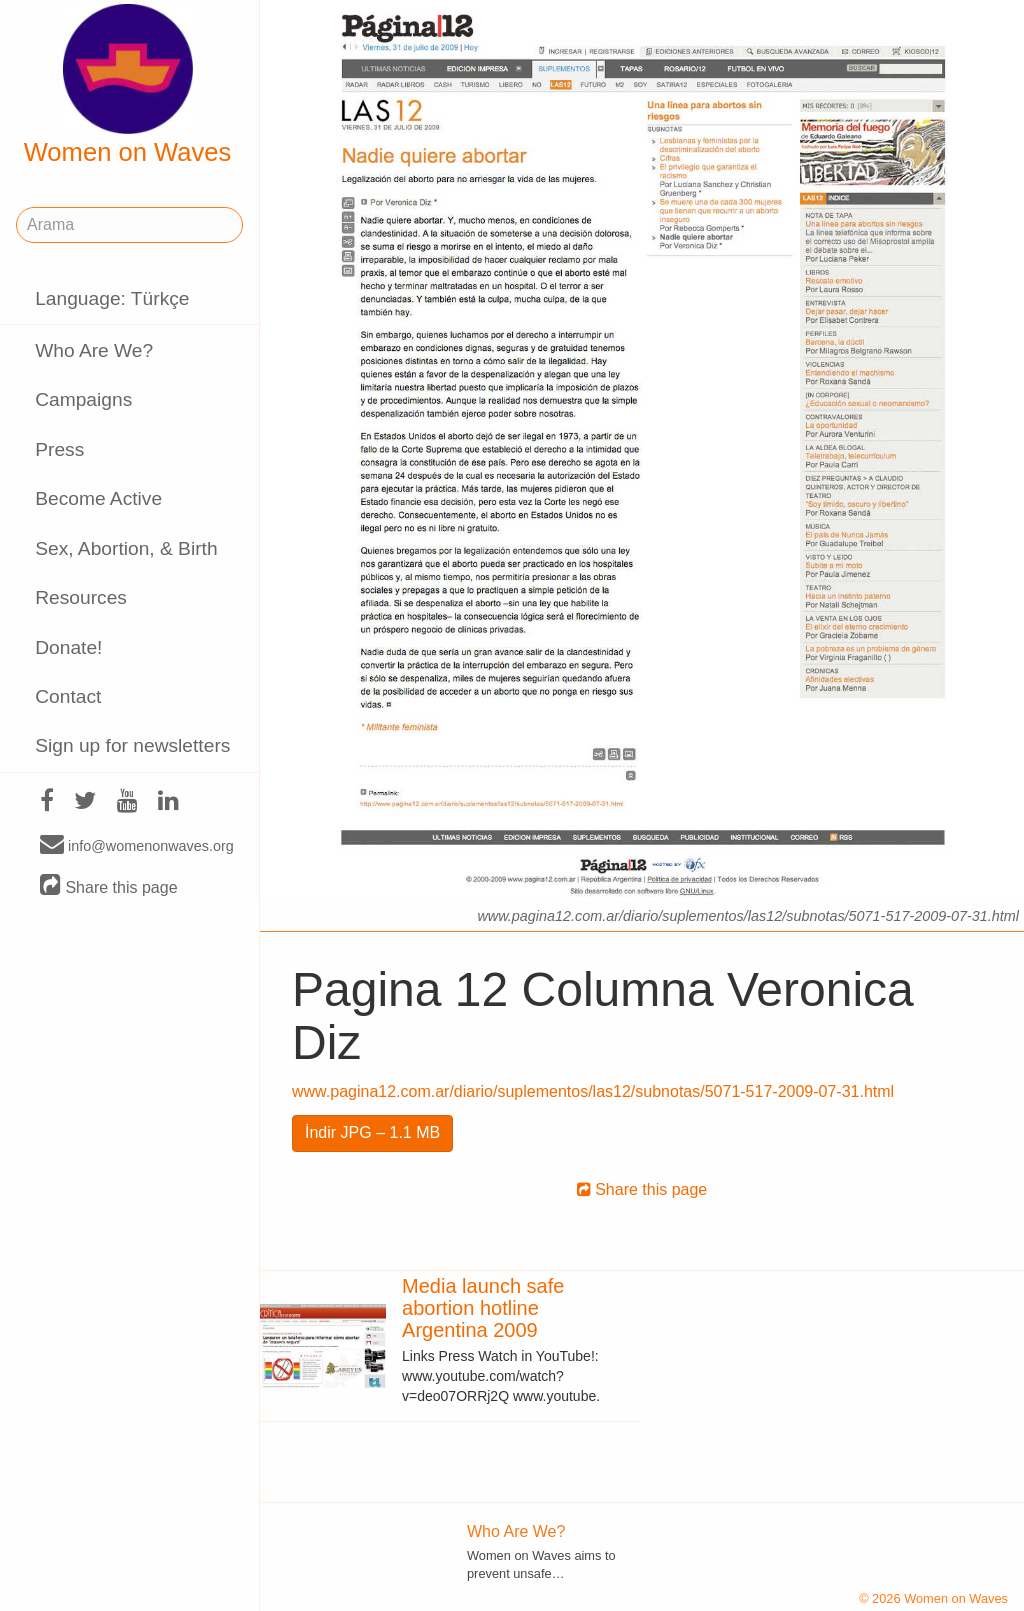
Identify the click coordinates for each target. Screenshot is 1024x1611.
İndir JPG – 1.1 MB (372, 1132)
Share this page (109, 886)
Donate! (68, 647)
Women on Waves (128, 85)
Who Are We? (94, 350)
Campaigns (83, 399)
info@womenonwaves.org (137, 845)
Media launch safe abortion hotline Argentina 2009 (483, 1308)
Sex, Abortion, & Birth (126, 548)
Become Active (98, 498)
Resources (81, 597)
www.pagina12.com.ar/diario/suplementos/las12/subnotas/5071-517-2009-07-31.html (593, 1091)
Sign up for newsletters (132, 745)
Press (59, 449)
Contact (68, 696)
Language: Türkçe (112, 298)
